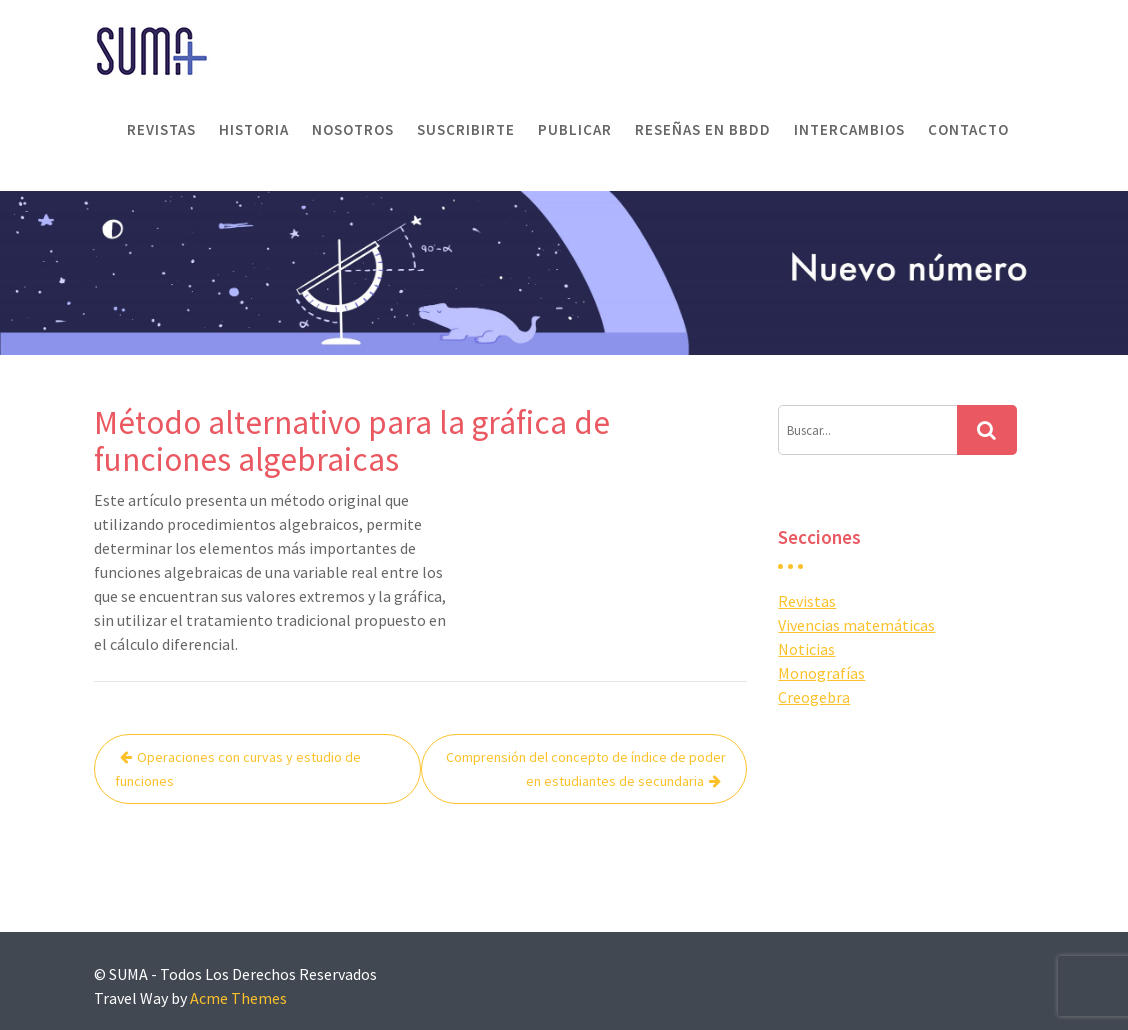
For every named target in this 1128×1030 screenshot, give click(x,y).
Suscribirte (466, 129)
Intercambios (849, 129)
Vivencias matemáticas (856, 625)
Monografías (821, 673)
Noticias (806, 649)
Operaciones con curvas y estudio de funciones (238, 769)
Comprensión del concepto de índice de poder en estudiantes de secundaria (586, 769)
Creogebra (814, 697)
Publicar (575, 129)
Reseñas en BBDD (703, 129)
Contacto (968, 129)
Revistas (161, 129)
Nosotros (353, 129)
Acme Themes (238, 998)
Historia (254, 129)
